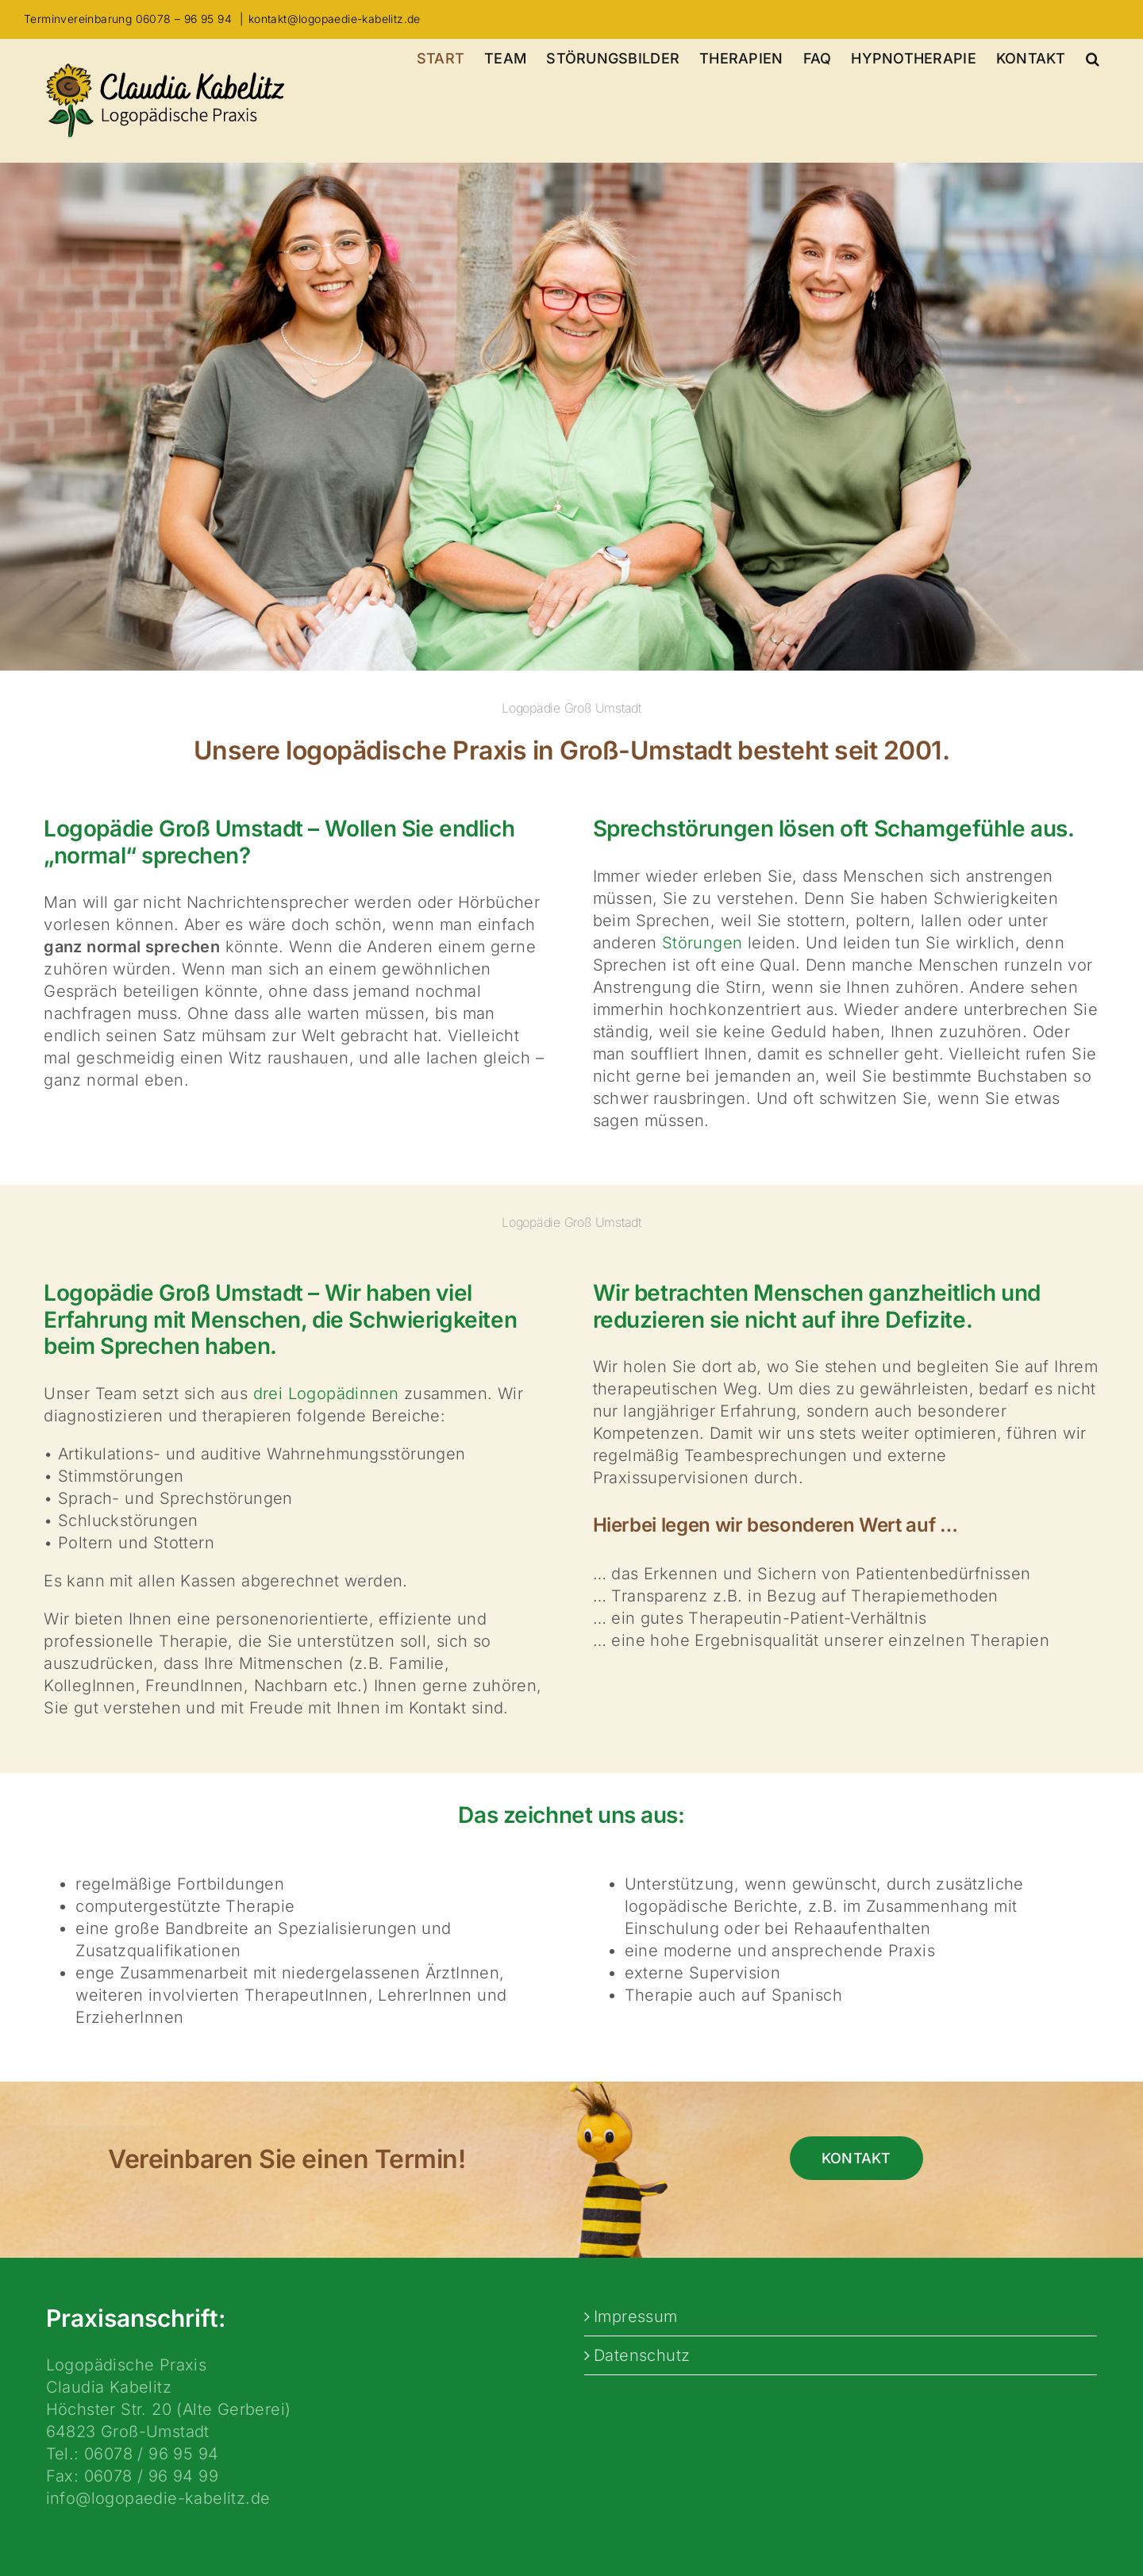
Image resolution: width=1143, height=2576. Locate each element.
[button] (1092, 59)
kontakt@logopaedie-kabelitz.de (334, 18)
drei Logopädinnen (326, 1393)
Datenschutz (642, 2355)
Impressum (636, 2316)
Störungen (702, 942)
